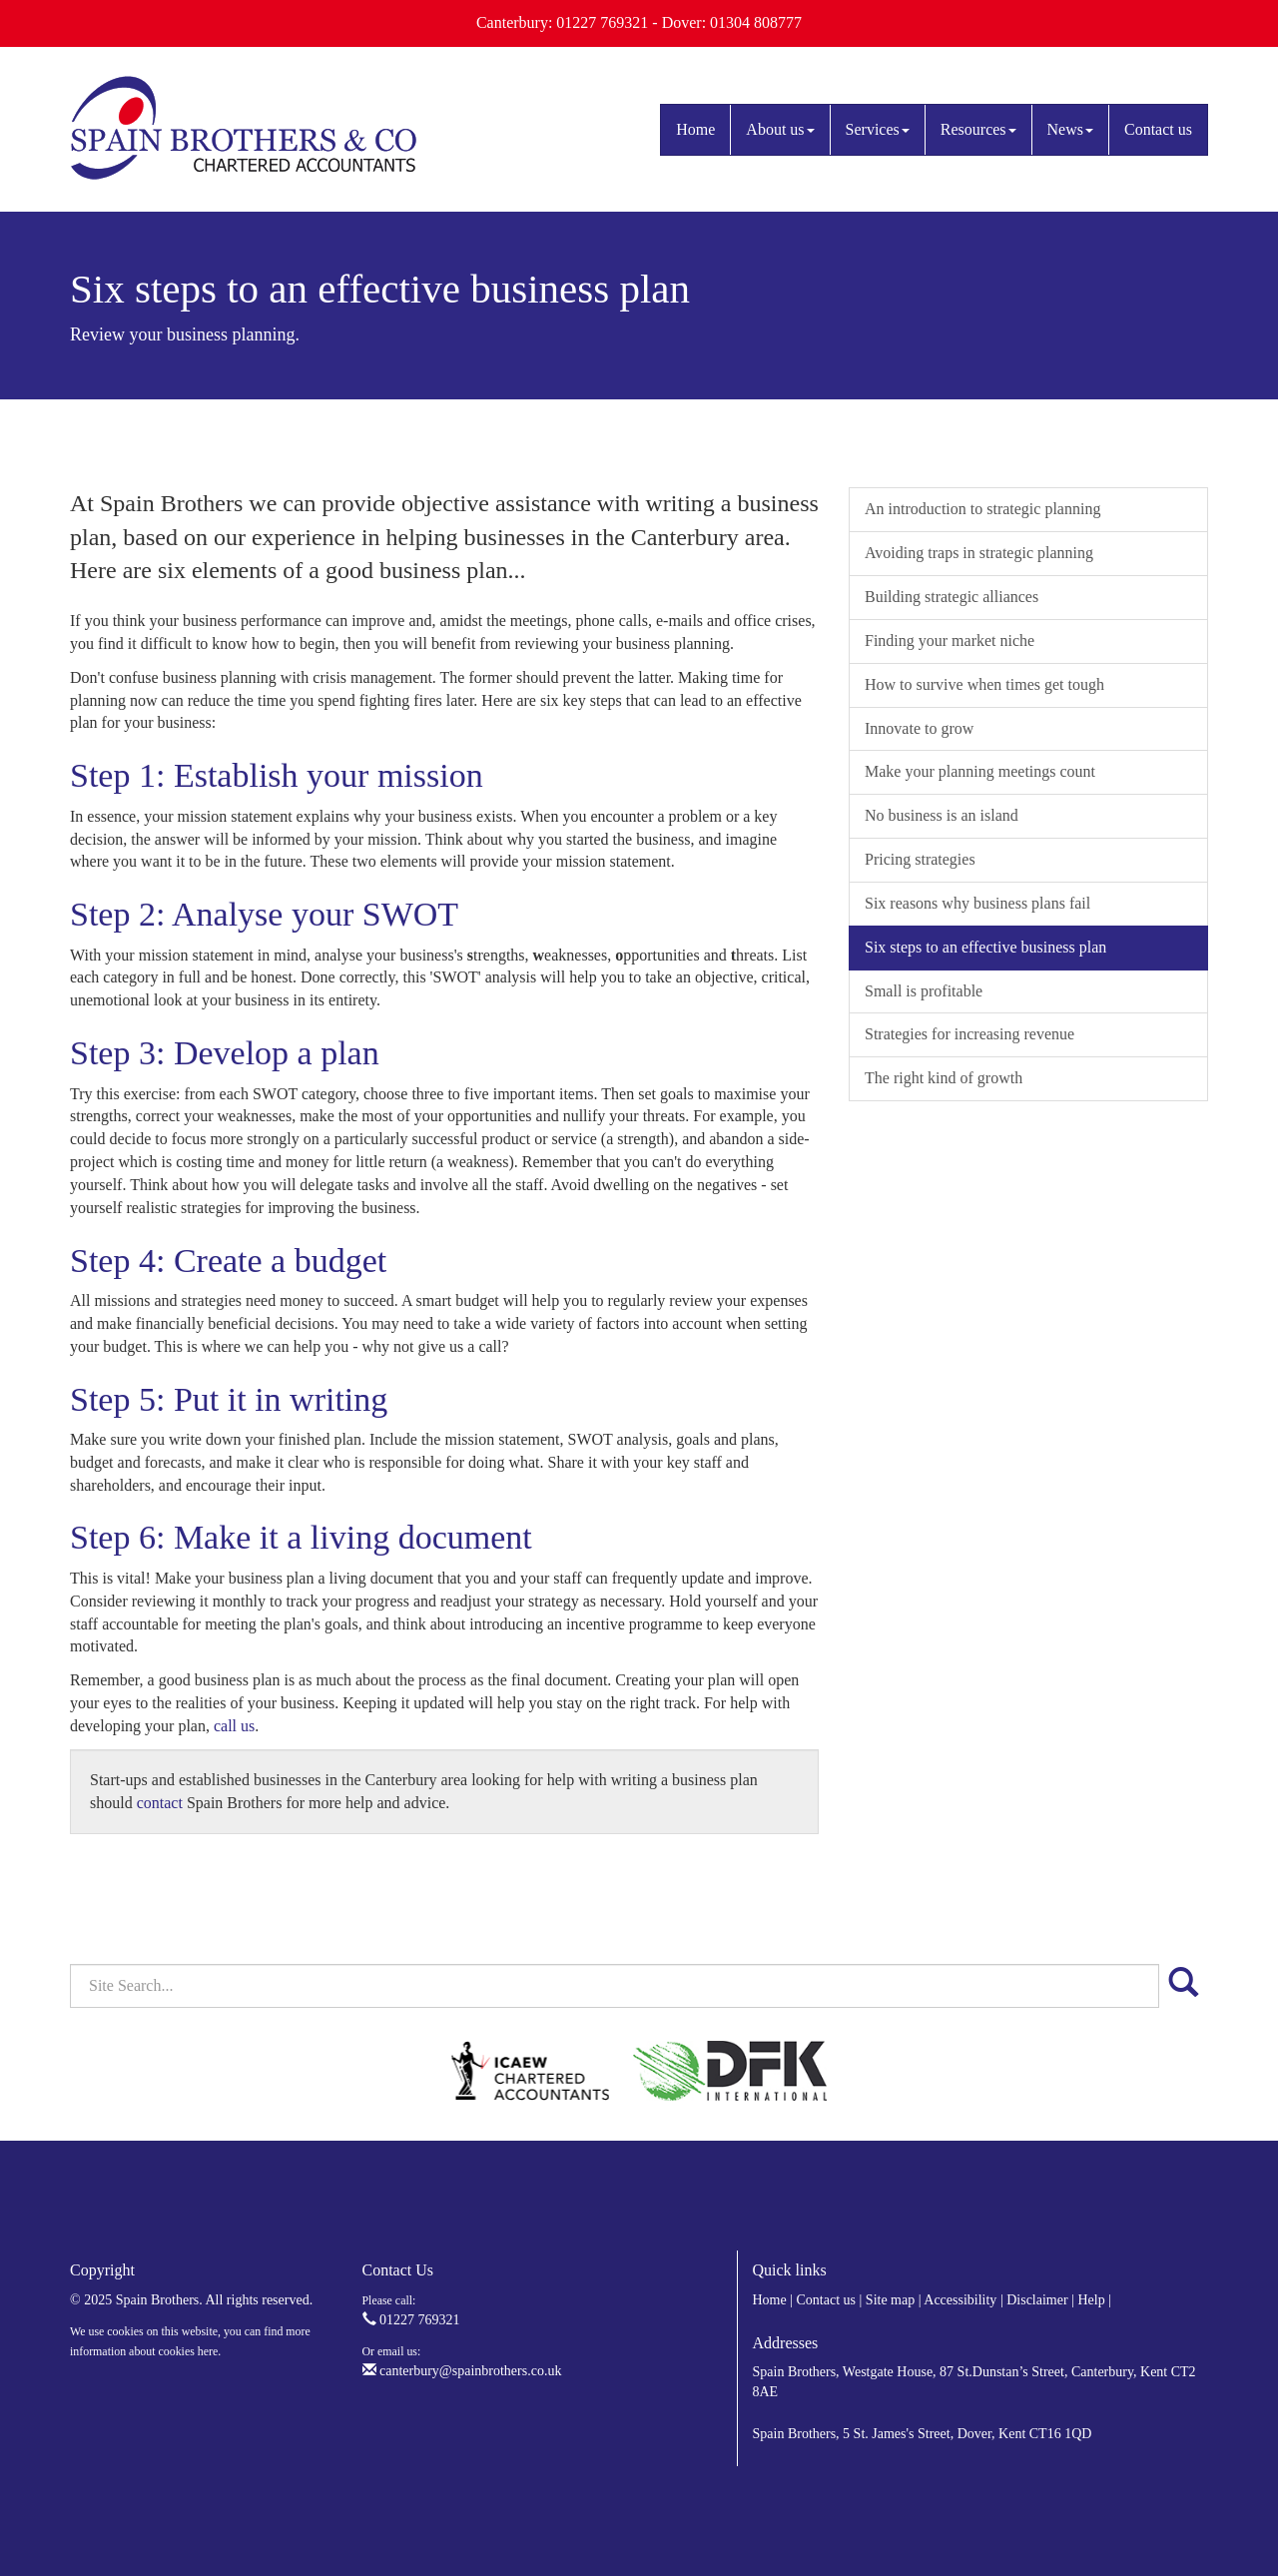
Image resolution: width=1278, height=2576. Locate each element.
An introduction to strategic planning (982, 508)
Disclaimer (1036, 2299)
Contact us (1158, 129)
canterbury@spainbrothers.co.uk (462, 2370)
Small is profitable (923, 990)
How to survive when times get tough (984, 684)
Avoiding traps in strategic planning (979, 552)
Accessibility (960, 2299)
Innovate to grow (919, 728)
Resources (978, 129)
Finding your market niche (949, 640)
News (1070, 129)
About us (780, 129)
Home (695, 129)
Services (878, 129)
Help (1090, 2299)
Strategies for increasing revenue (969, 1033)
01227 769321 (411, 2319)
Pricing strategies (920, 859)
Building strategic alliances (951, 596)
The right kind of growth (943, 1077)
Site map (890, 2299)
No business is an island (941, 815)
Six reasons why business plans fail (977, 903)
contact (160, 1802)
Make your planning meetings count (980, 771)
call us (234, 1725)
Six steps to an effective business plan (985, 947)
